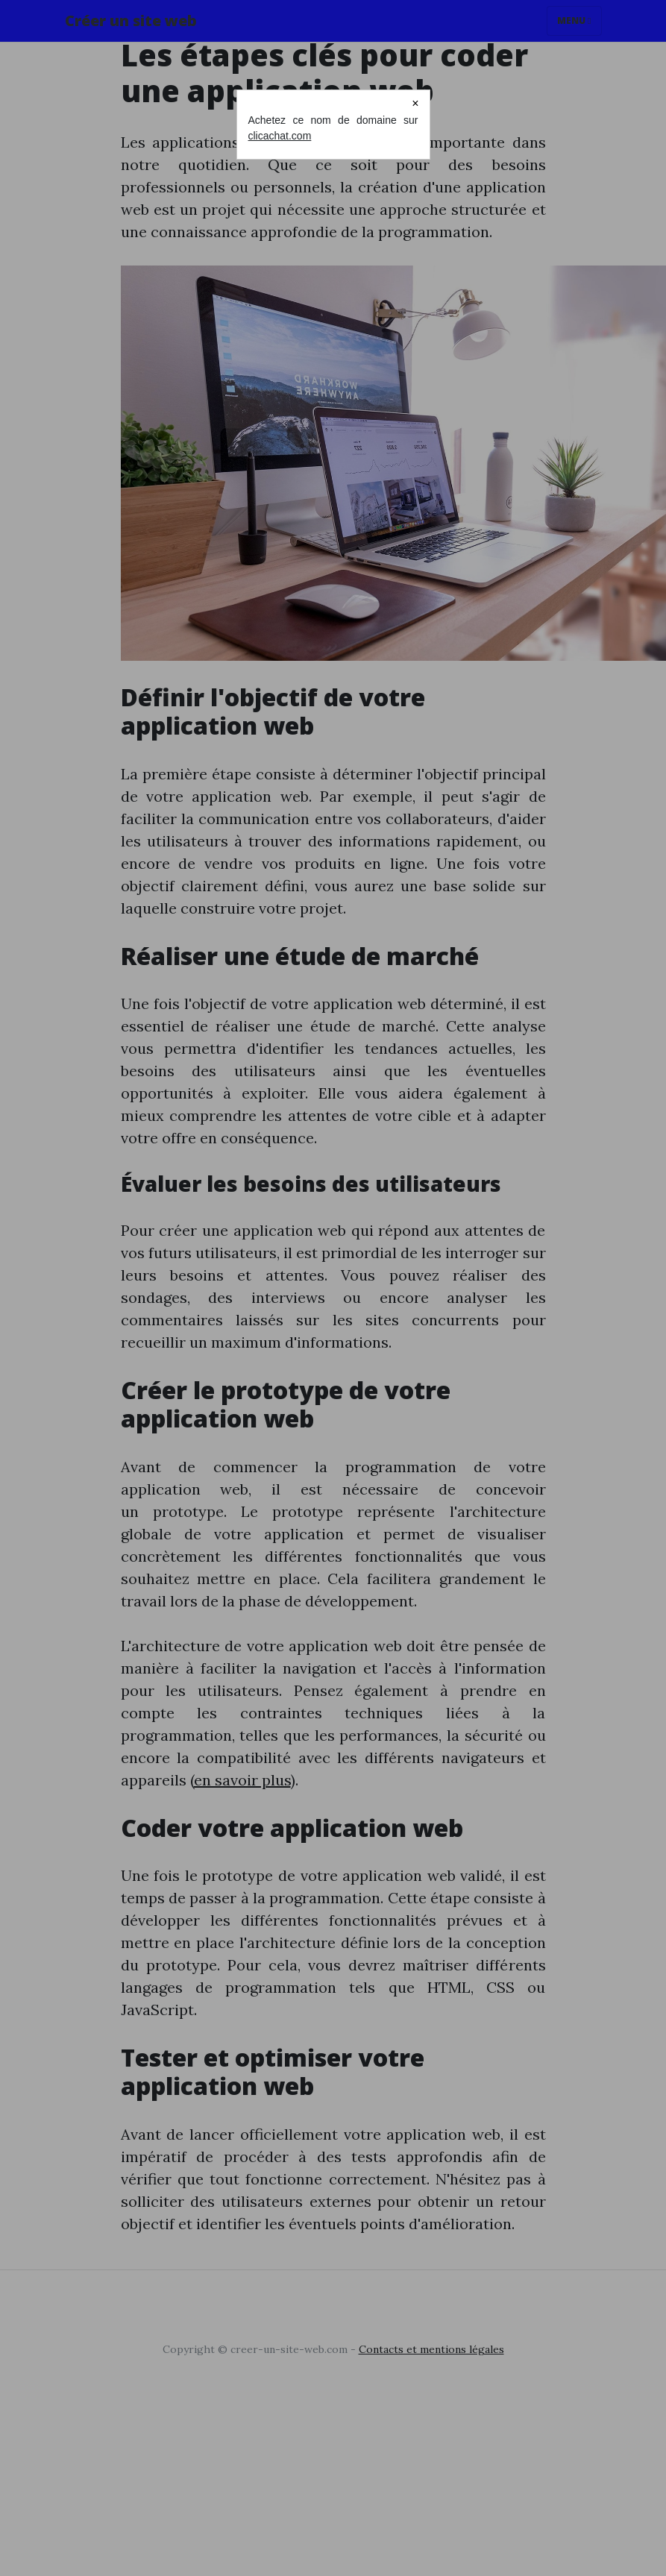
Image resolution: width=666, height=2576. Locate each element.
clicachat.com (280, 136)
